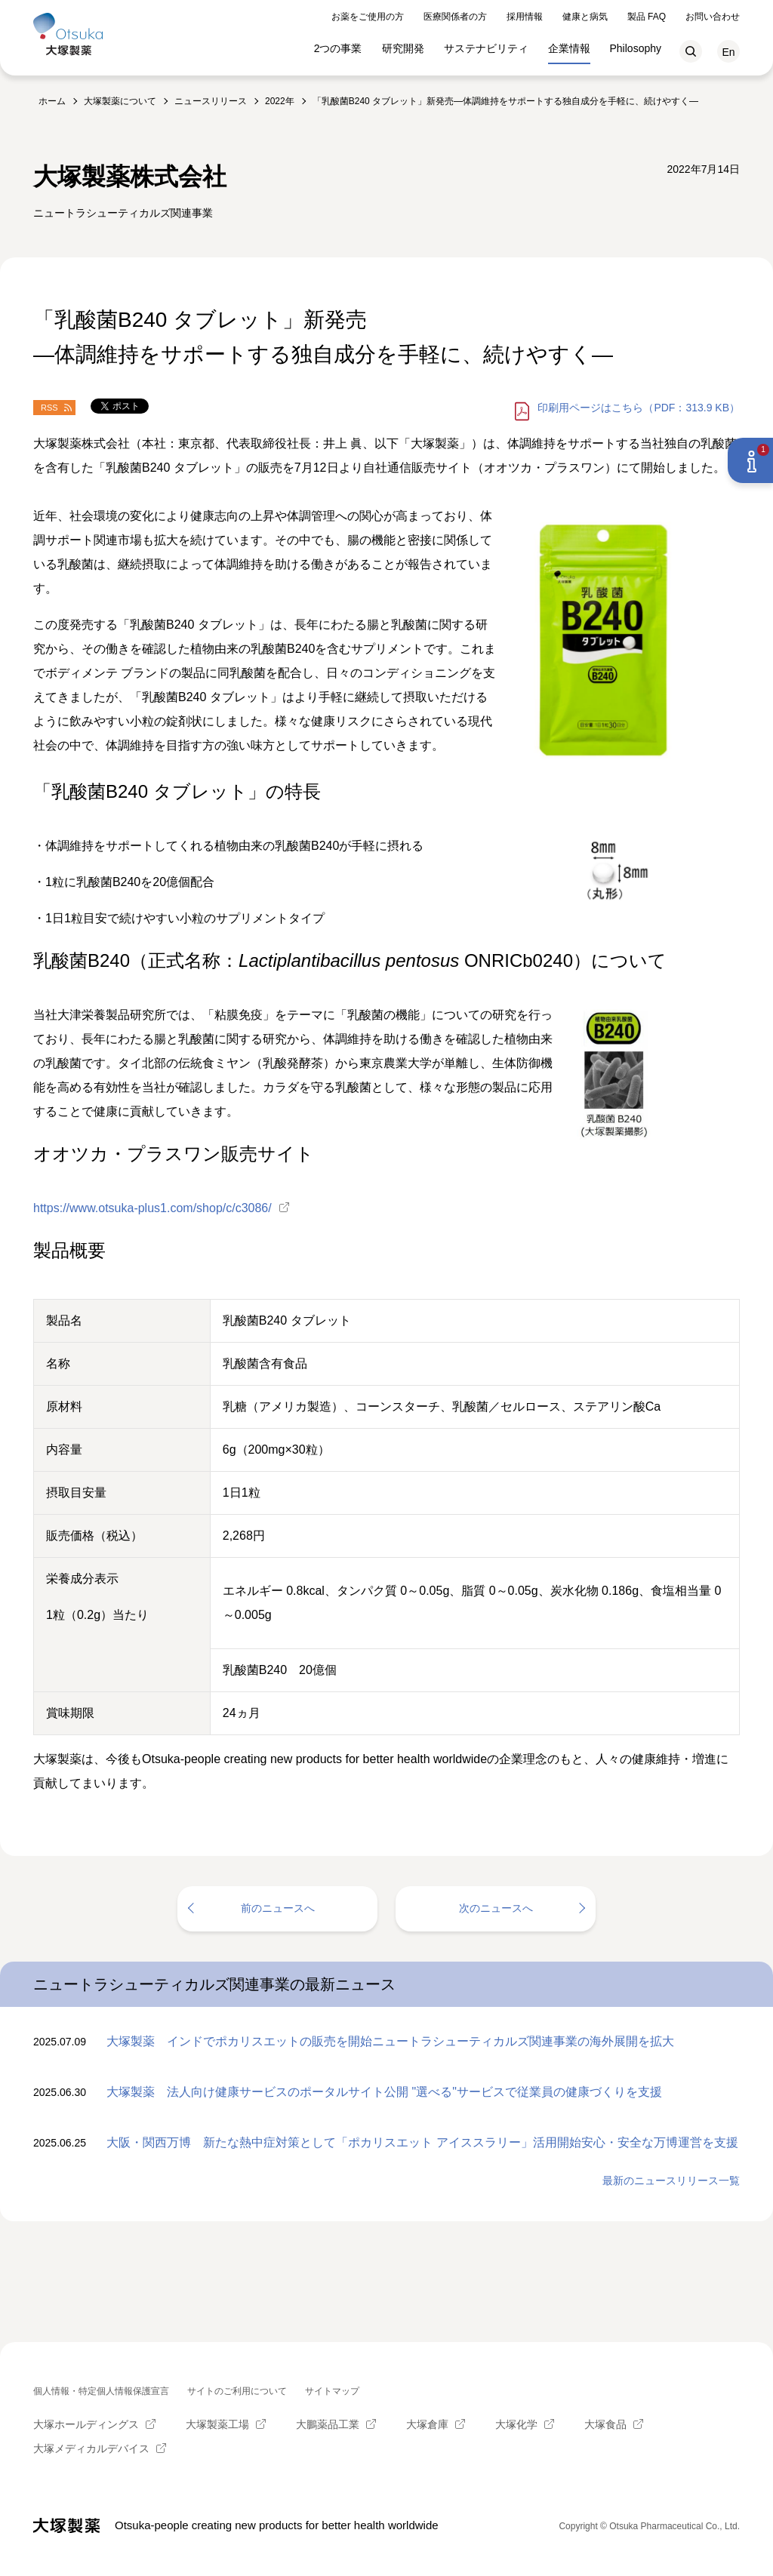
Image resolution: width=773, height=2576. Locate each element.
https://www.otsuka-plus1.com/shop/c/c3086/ (152, 1208)
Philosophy (636, 45)
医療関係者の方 (455, 13)
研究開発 (403, 45)
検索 (690, 48)
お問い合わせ (712, 13)
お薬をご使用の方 (367, 13)
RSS (49, 407)
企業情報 (569, 45)
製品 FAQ (646, 13)
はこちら (638, 408)
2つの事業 (338, 45)
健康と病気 (585, 13)
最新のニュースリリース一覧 (671, 2180)
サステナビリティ (486, 45)
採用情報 (525, 13)
